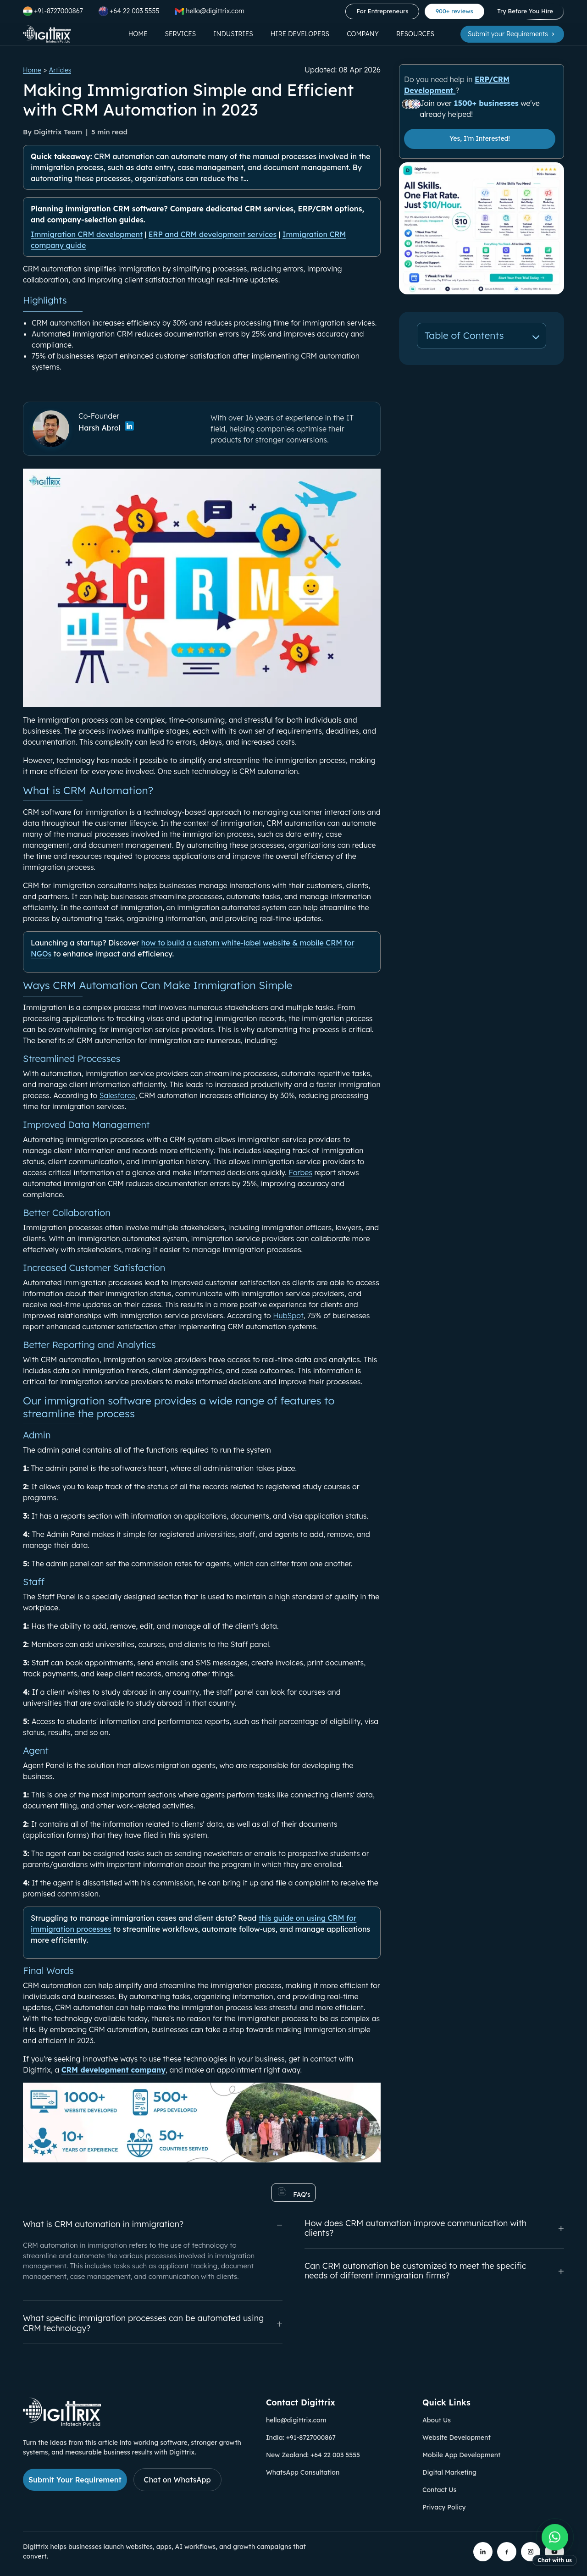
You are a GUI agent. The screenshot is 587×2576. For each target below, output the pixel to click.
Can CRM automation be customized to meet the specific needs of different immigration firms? (434, 2271)
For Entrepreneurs (382, 11)
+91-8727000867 (53, 11)
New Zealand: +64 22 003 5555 (313, 2455)
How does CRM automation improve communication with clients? (434, 2228)
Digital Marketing (449, 2472)
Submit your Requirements (512, 34)
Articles (60, 70)
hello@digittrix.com (296, 2420)
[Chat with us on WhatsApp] (554, 2546)
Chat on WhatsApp (177, 2479)
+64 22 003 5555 (129, 11)
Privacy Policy (444, 2507)
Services (180, 34)
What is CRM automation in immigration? (152, 2224)
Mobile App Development (461, 2455)
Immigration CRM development (87, 234)
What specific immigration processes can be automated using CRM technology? (152, 2323)
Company (363, 34)
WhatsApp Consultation (302, 2472)
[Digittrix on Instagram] (530, 2551)
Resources (415, 34)
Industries (233, 34)
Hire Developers (300, 34)
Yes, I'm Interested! (479, 138)
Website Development (456, 2437)
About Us (436, 2420)
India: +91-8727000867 (301, 2437)
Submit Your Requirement (75, 2479)
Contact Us (439, 2490)
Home (138, 34)
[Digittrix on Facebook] (506, 2551)
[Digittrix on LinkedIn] (483, 2551)
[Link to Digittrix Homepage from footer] (62, 2423)
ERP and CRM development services (213, 234)
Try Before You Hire (525, 11)
